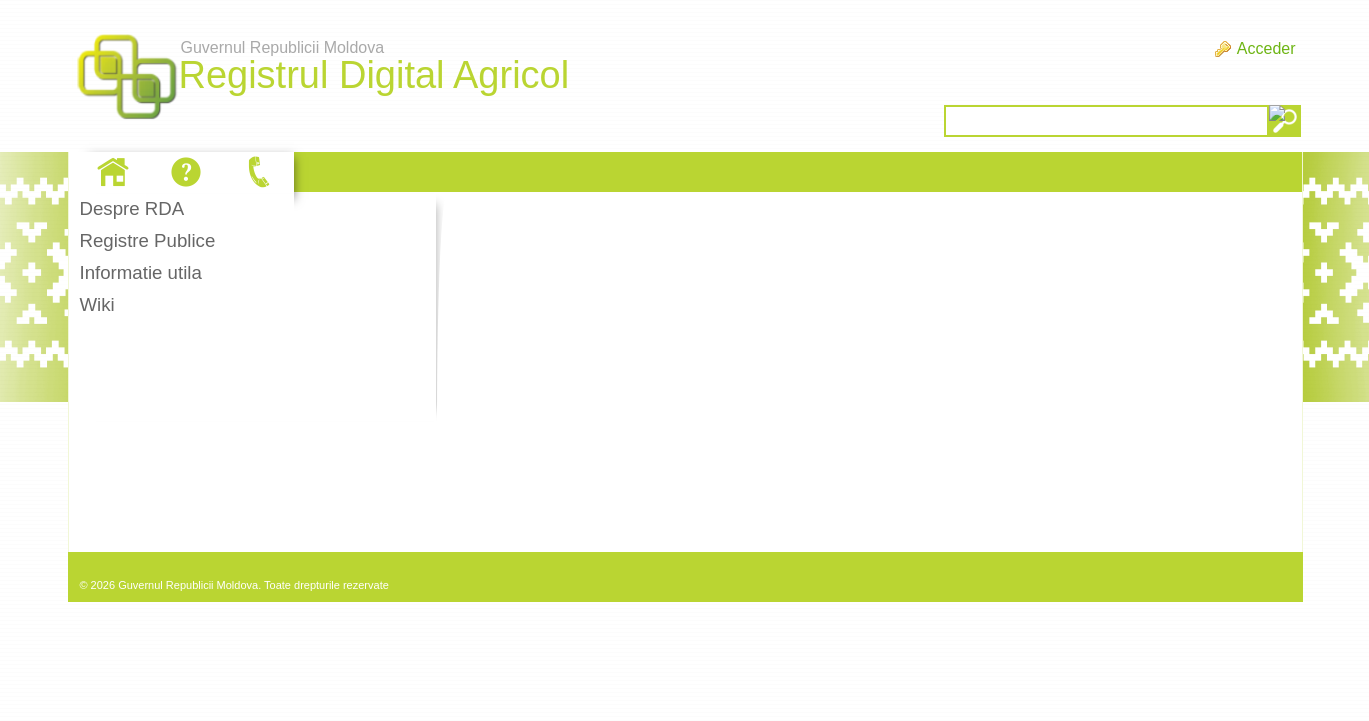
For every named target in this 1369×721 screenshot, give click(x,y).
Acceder (1266, 48)
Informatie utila (140, 272)
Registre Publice (147, 240)
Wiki (96, 304)
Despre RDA (131, 208)
